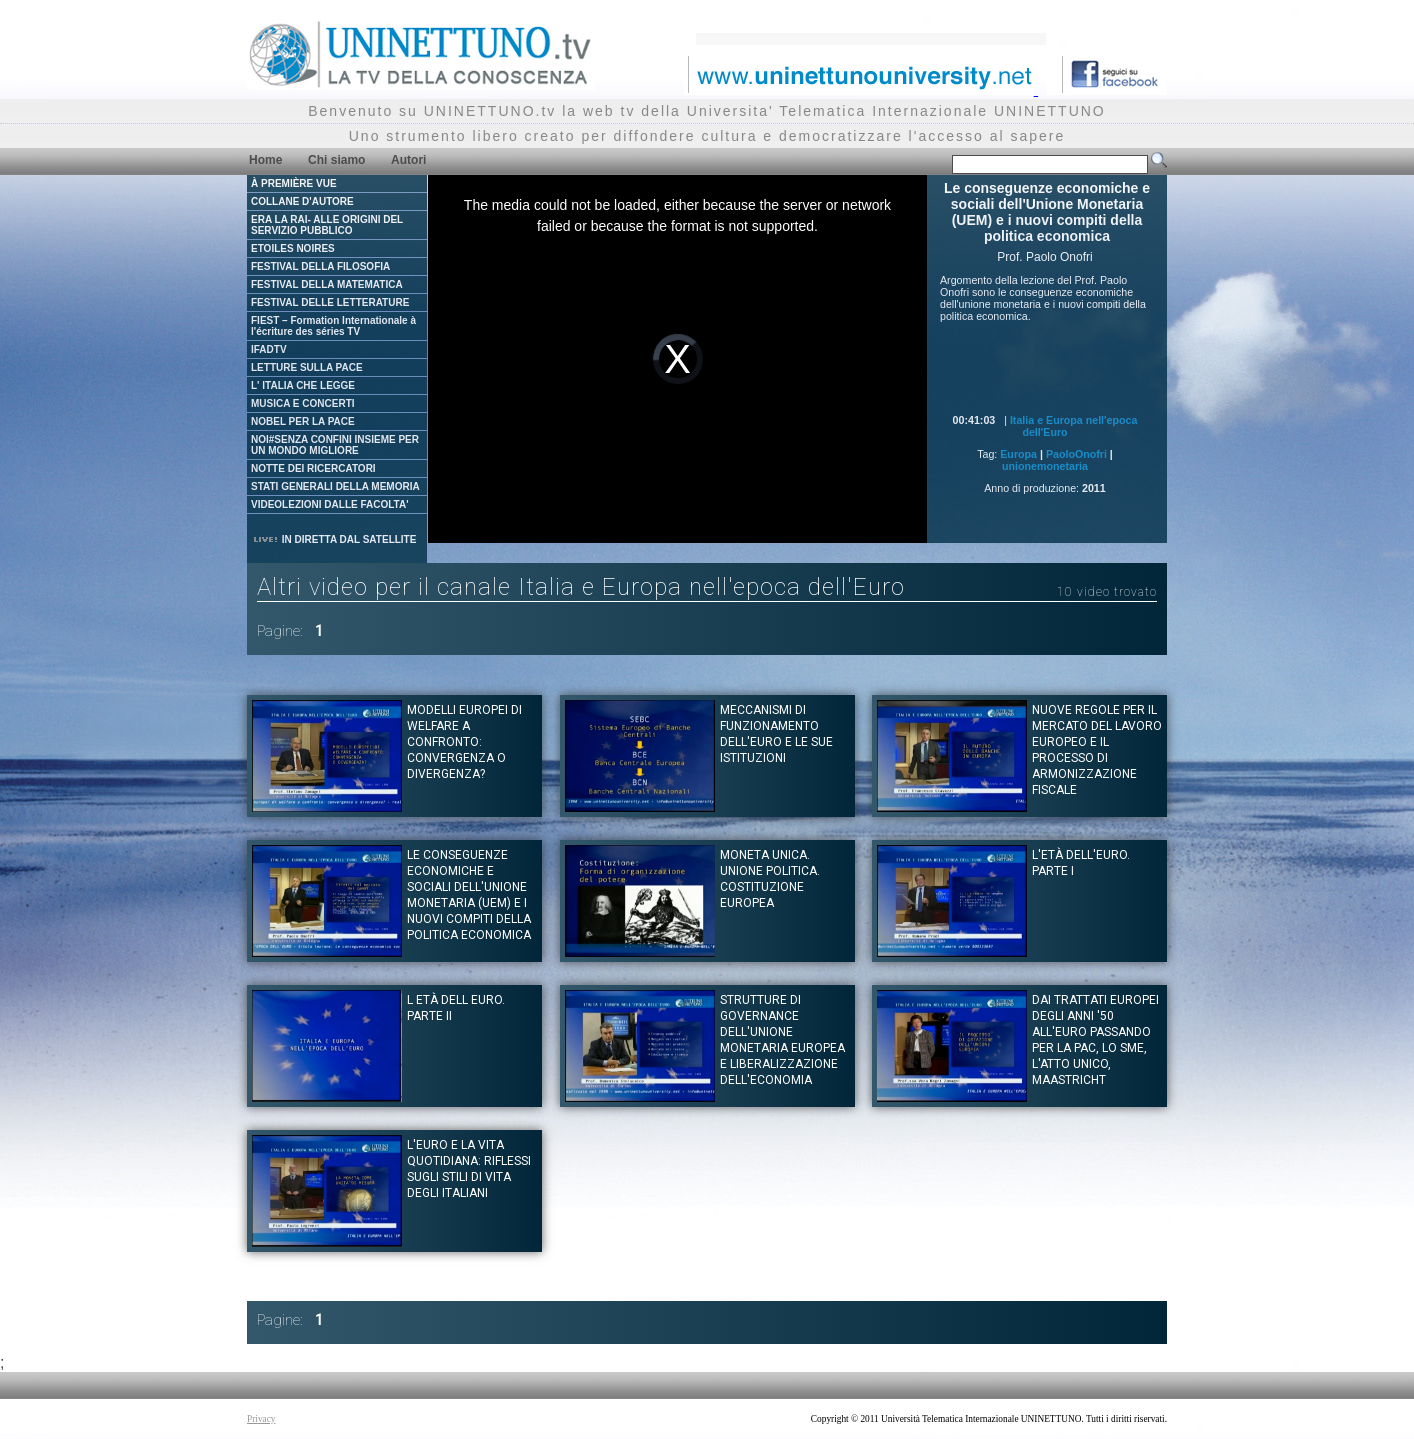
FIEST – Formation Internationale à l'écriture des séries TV (333, 326)
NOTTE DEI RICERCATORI (313, 468)
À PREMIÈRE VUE (294, 183)
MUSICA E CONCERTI (303, 403)
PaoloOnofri (1076, 454)
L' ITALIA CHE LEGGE (303, 385)
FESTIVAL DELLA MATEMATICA (327, 284)
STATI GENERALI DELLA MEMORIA (335, 486)
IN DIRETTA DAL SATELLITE (334, 539)
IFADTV (269, 349)
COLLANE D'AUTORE (302, 201)
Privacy (261, 1419)
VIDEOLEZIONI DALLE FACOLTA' (330, 504)
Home (265, 160)
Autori (408, 160)
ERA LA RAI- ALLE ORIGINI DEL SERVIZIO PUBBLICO (327, 225)
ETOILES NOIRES (293, 248)
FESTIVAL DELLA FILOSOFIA (320, 266)
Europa (1018, 454)
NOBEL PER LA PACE (303, 421)
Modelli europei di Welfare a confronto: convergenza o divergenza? (464, 742)
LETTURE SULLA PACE (307, 367)
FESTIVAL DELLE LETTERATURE (330, 302)
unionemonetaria (1045, 466)
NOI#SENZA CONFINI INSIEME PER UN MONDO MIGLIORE (335, 445)
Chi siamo (336, 160)
